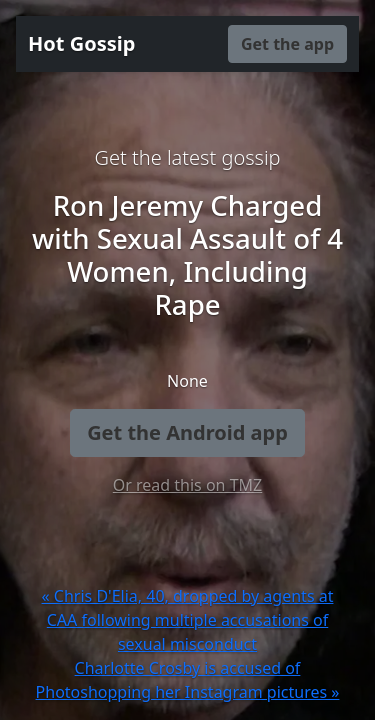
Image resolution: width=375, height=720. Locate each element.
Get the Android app (187, 432)
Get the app (287, 44)
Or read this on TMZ (187, 485)
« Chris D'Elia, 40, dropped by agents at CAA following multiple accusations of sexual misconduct (188, 620)
